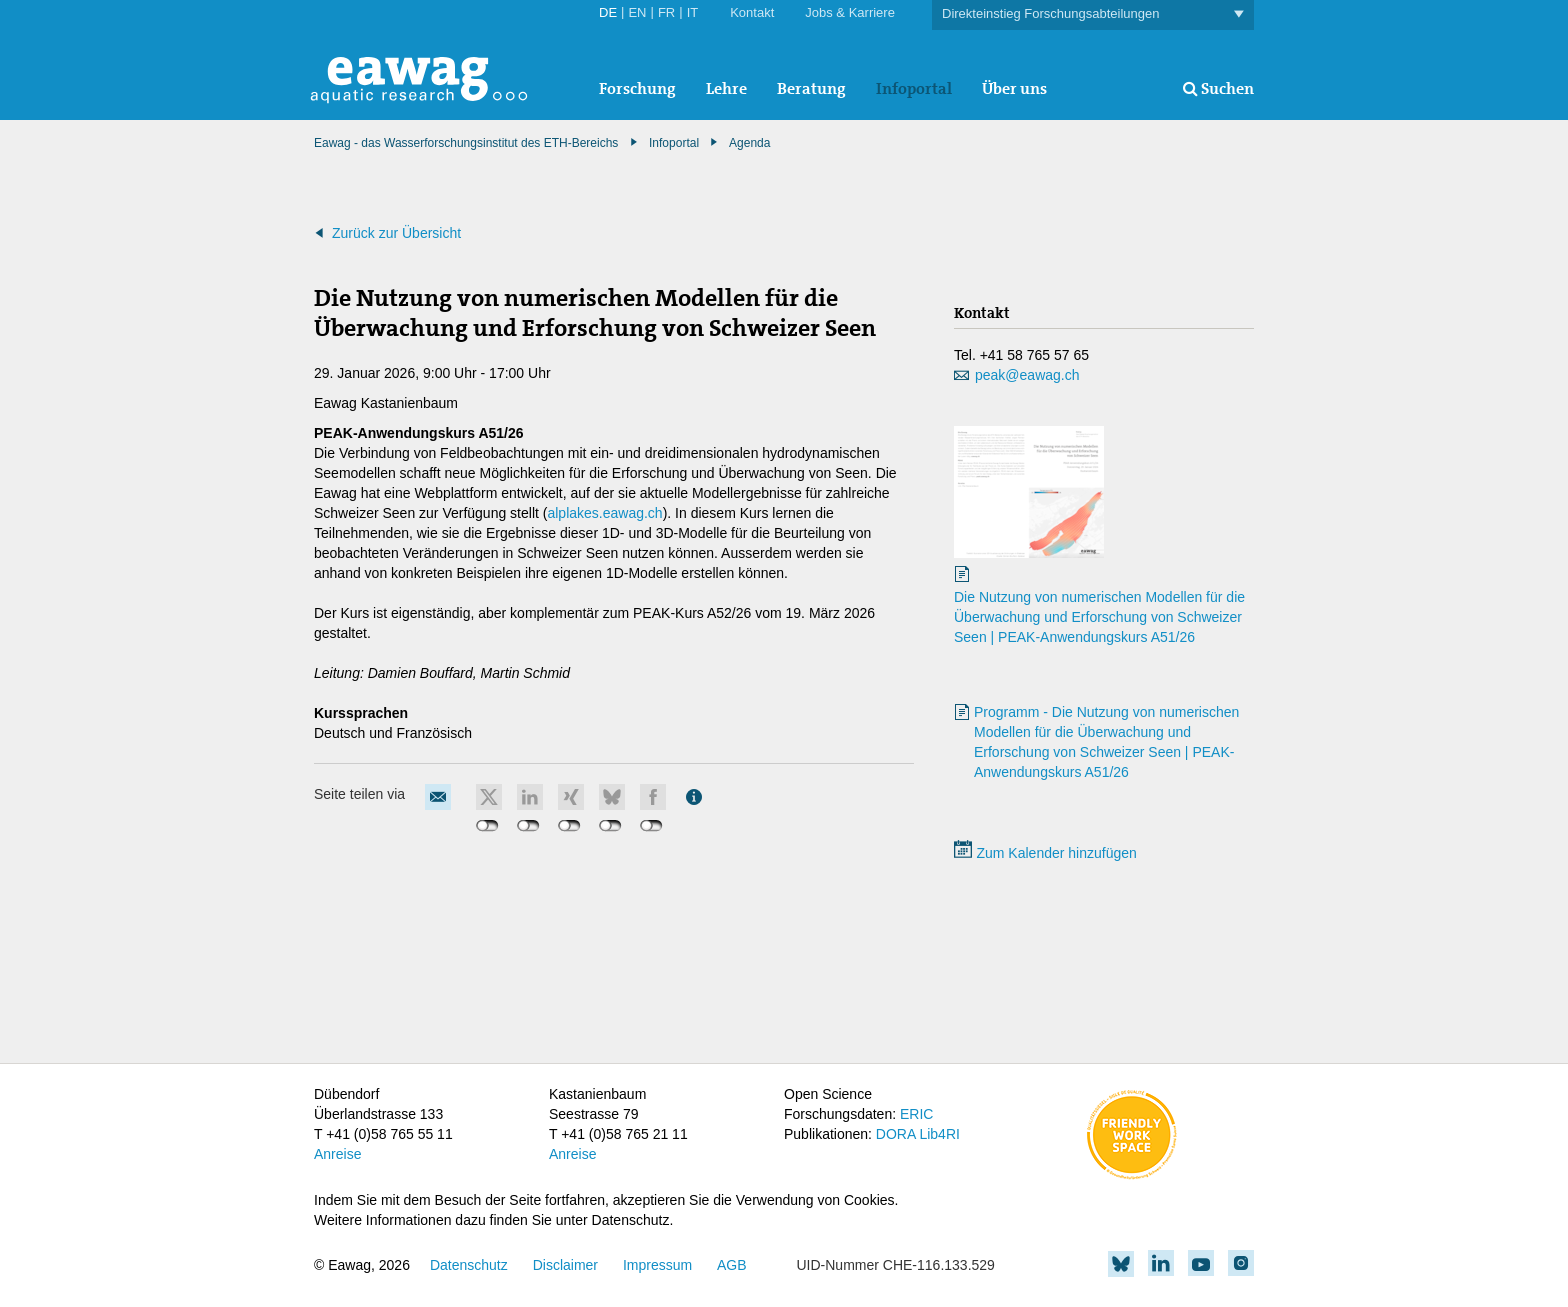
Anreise (337, 1154)
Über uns (1014, 88)
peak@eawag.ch (1027, 375)
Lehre (726, 88)
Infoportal (914, 88)
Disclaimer (565, 1265)
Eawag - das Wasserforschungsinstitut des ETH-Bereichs (466, 143)
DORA (896, 1134)
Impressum (657, 1265)
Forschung (637, 88)
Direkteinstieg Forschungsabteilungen (1093, 14)
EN (637, 12)
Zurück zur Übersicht (396, 233)
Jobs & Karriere (850, 12)
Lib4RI (939, 1134)
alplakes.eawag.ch (604, 513)
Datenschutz (469, 1265)
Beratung (811, 88)
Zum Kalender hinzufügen (1045, 853)
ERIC (916, 1114)
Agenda (749, 143)
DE (608, 12)
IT (693, 12)
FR (666, 12)
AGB (732, 1265)
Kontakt (752, 12)
